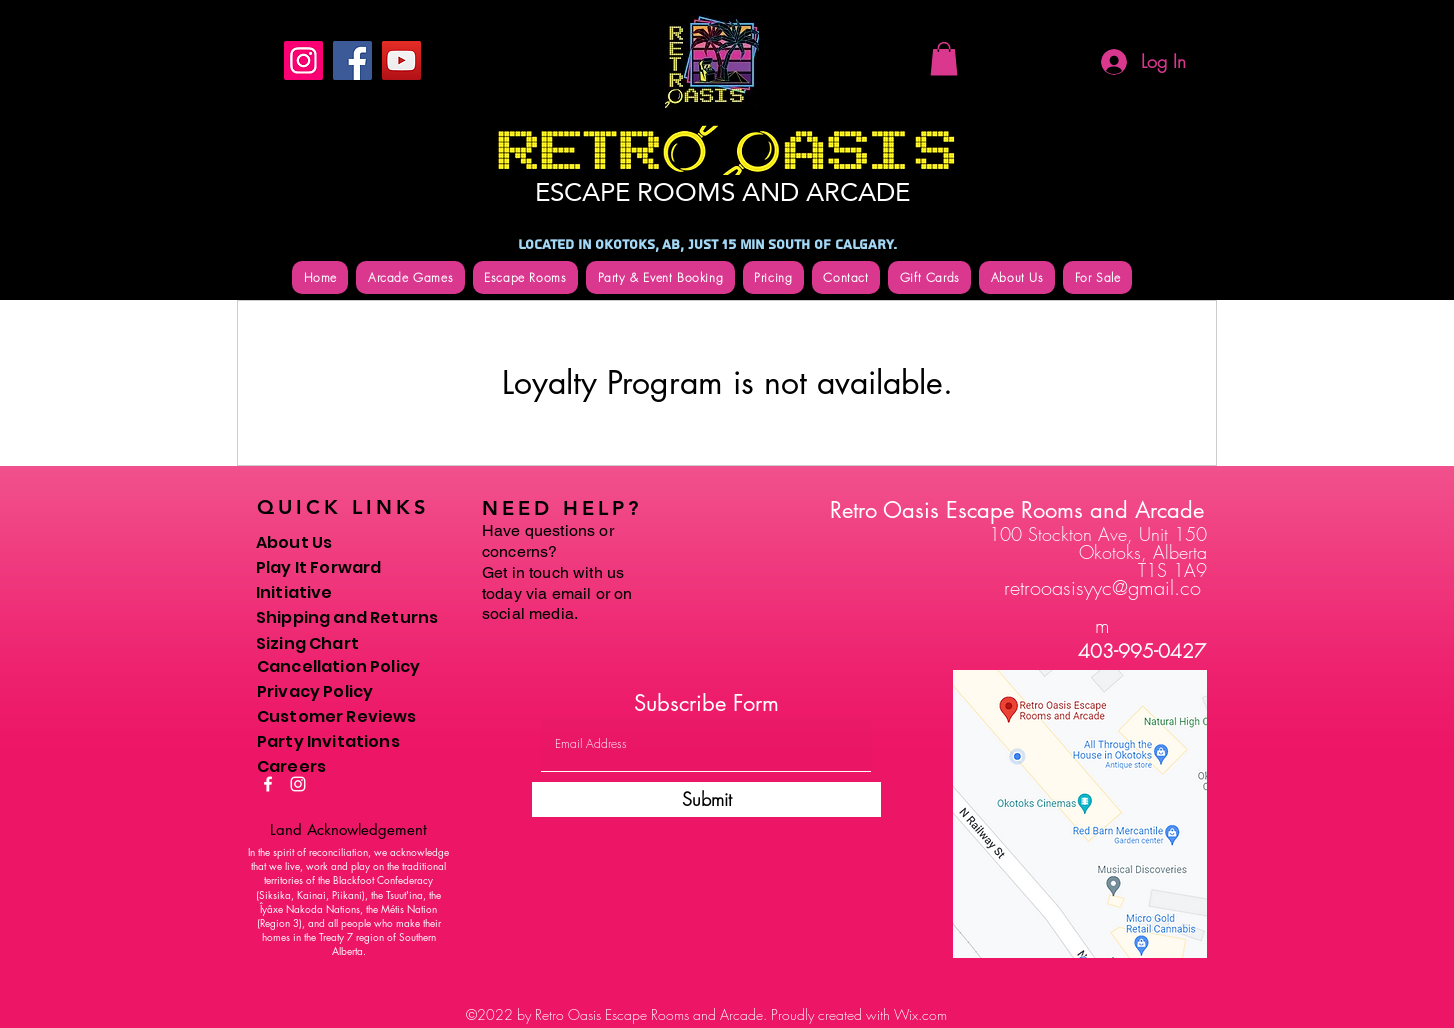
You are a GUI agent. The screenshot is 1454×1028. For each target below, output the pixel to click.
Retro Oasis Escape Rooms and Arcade (1017, 510)
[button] (944, 58)
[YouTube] (401, 60)
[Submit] (706, 799)
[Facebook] (352, 60)
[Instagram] (303, 60)
